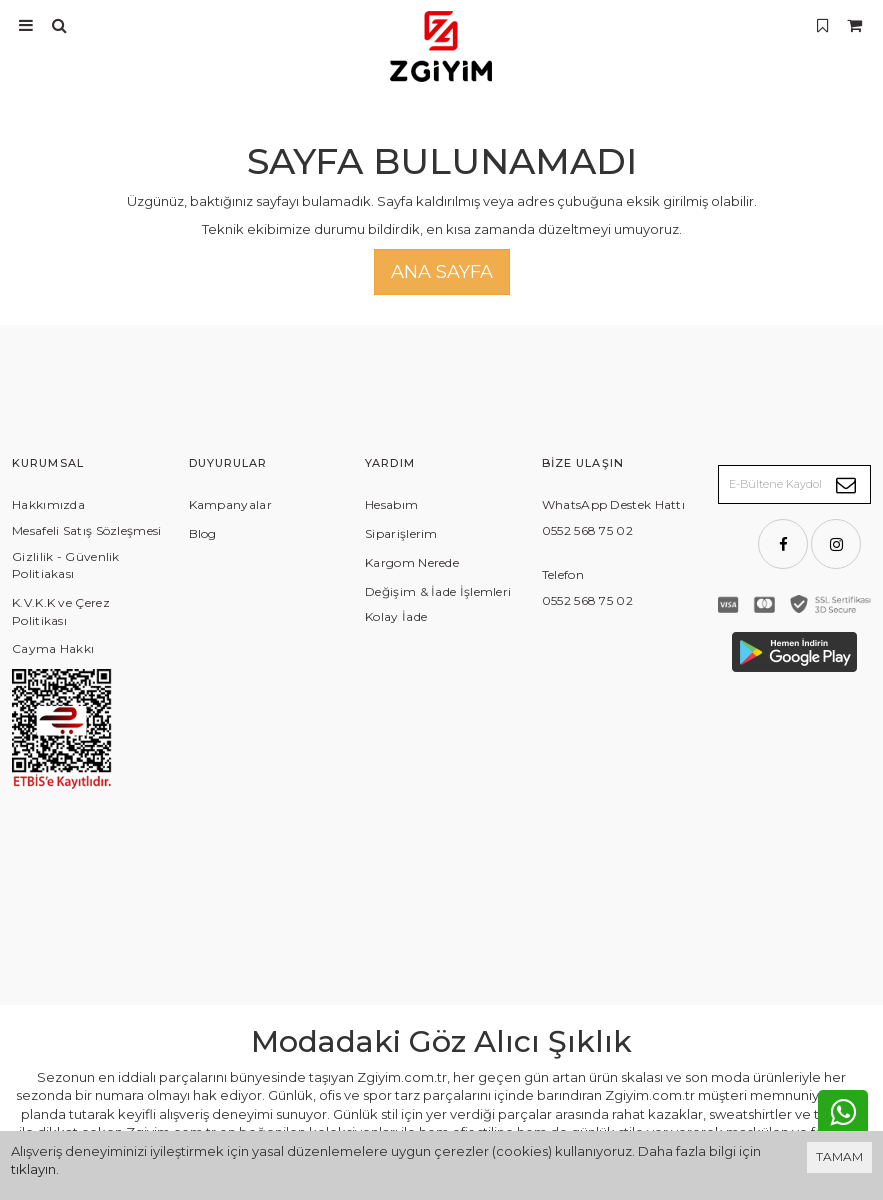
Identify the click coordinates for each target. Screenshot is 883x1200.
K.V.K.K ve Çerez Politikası (61, 611)
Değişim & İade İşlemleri (438, 591)
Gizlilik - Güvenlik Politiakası (66, 565)
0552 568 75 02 (587, 530)
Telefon (563, 574)
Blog (203, 533)
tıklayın (33, 1169)
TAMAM (839, 1156)
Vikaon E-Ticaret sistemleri (691, 1116)
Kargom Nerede (412, 562)
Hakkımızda (48, 504)
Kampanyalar (230, 504)
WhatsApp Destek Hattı (613, 504)
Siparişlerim (401, 533)
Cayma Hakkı (53, 648)
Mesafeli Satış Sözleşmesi (87, 530)
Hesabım (391, 504)
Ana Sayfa (442, 272)
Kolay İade (396, 616)
